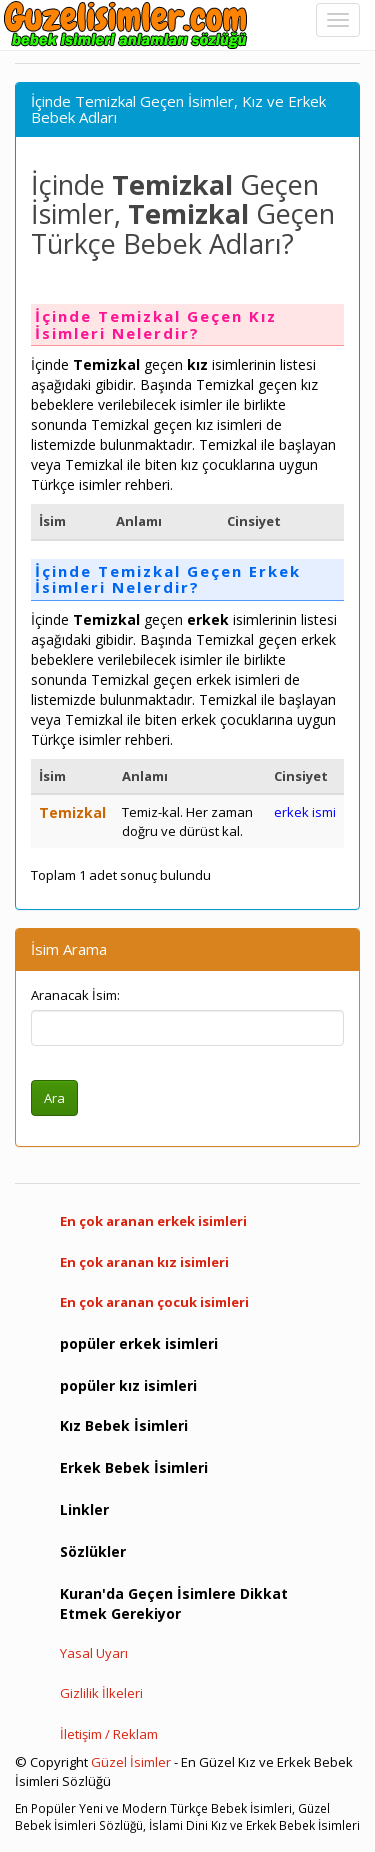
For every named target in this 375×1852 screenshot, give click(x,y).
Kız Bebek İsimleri (124, 1425)
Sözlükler (93, 1551)
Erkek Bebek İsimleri (134, 1467)
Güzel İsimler (131, 1762)
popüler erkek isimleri (139, 1343)
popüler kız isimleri (128, 1385)
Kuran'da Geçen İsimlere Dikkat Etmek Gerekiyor (174, 1603)
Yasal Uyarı (94, 1653)
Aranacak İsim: (75, 995)
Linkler (84, 1509)
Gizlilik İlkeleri (101, 1693)
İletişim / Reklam (109, 1734)
